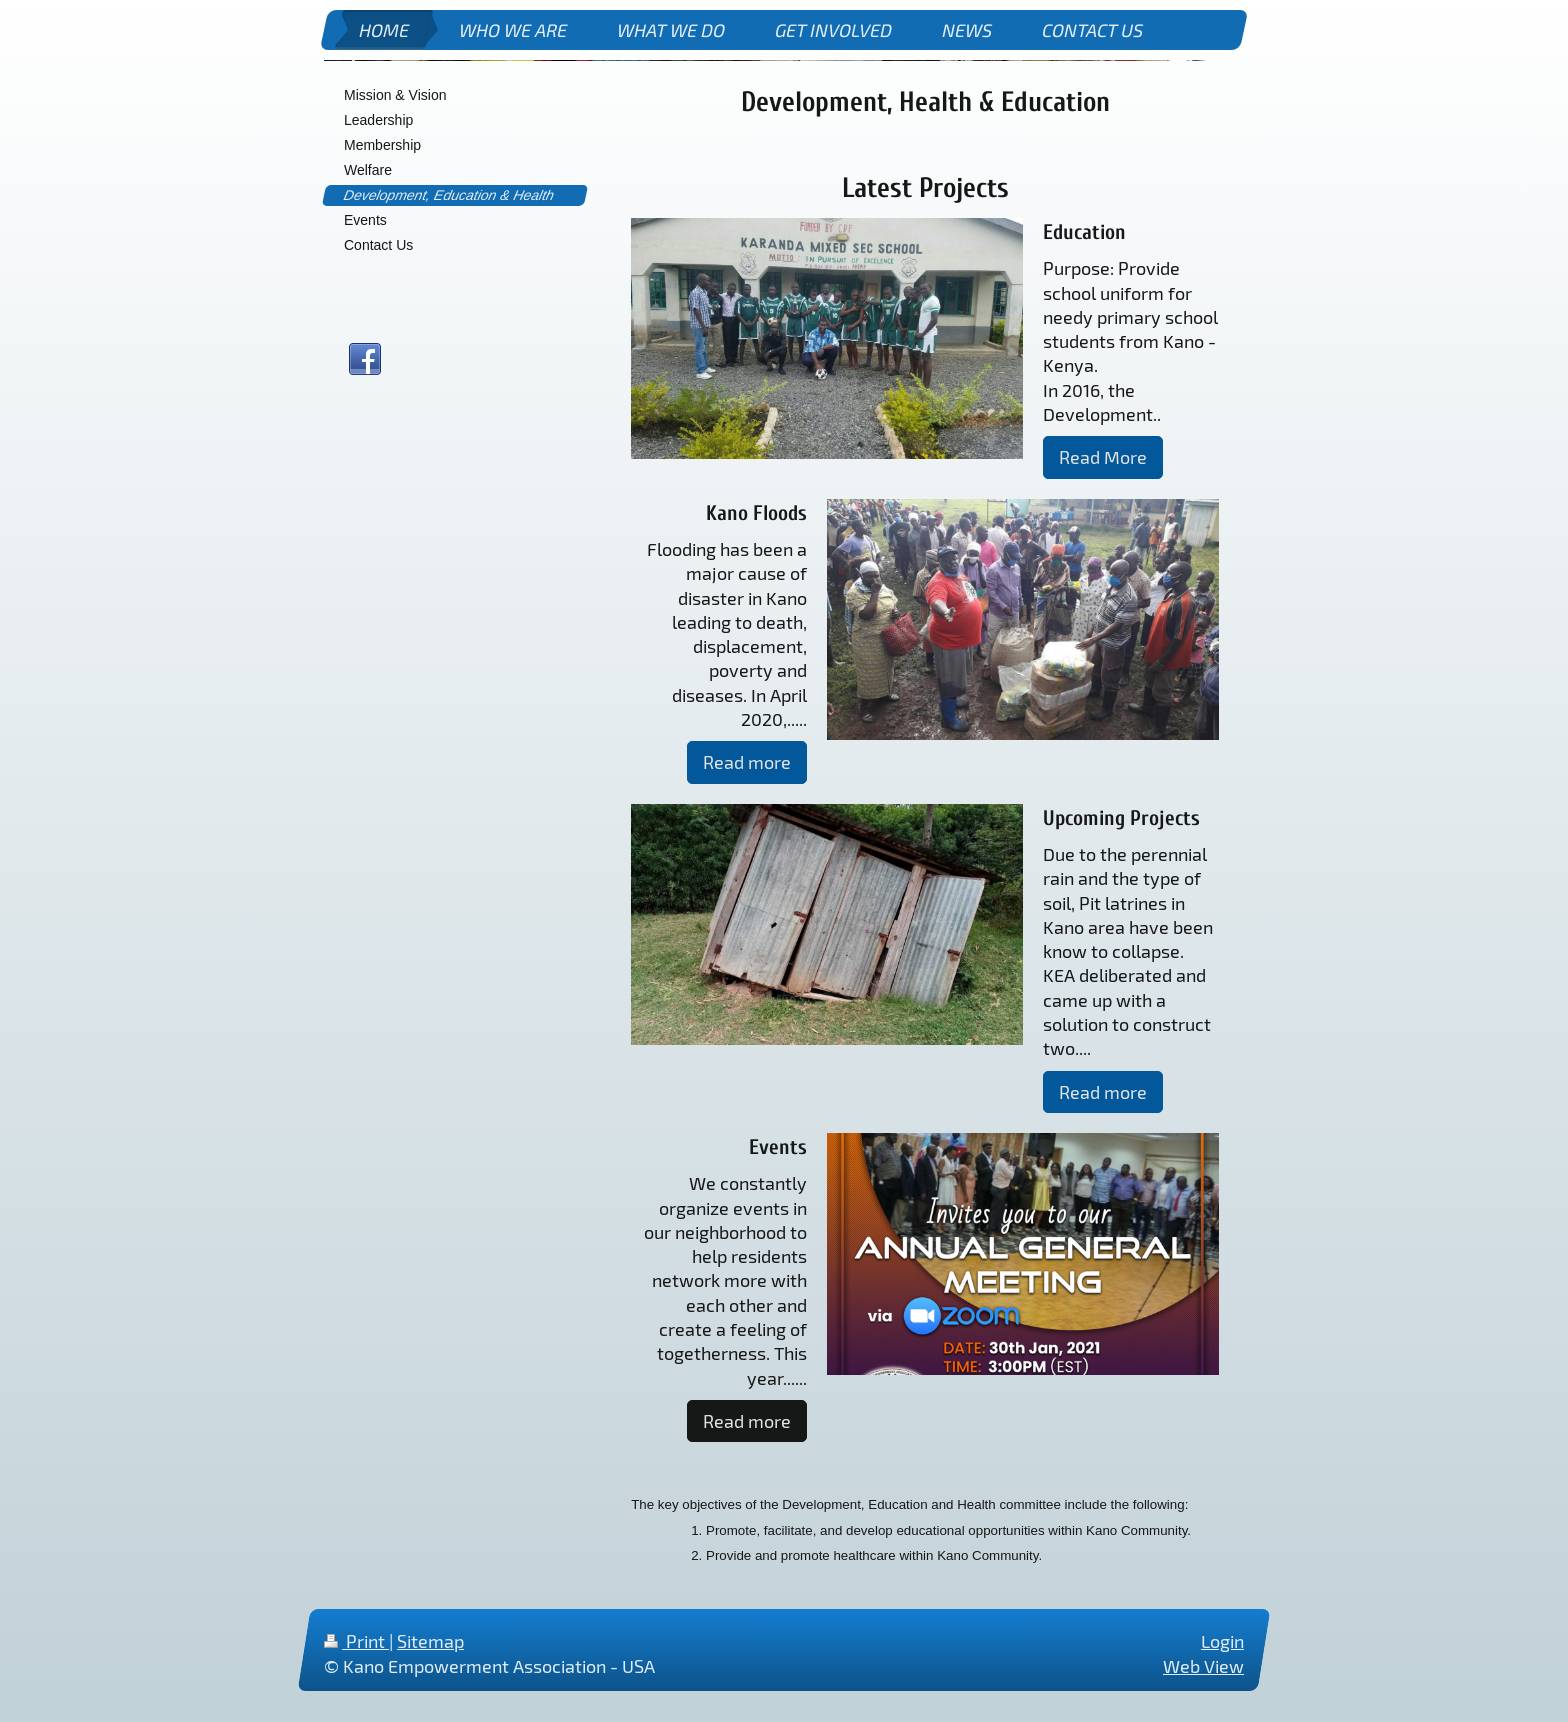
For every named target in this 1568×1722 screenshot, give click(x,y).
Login (1222, 1641)
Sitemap (430, 1641)
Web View (1203, 1666)
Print (356, 1641)
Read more (747, 762)
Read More (1103, 457)
